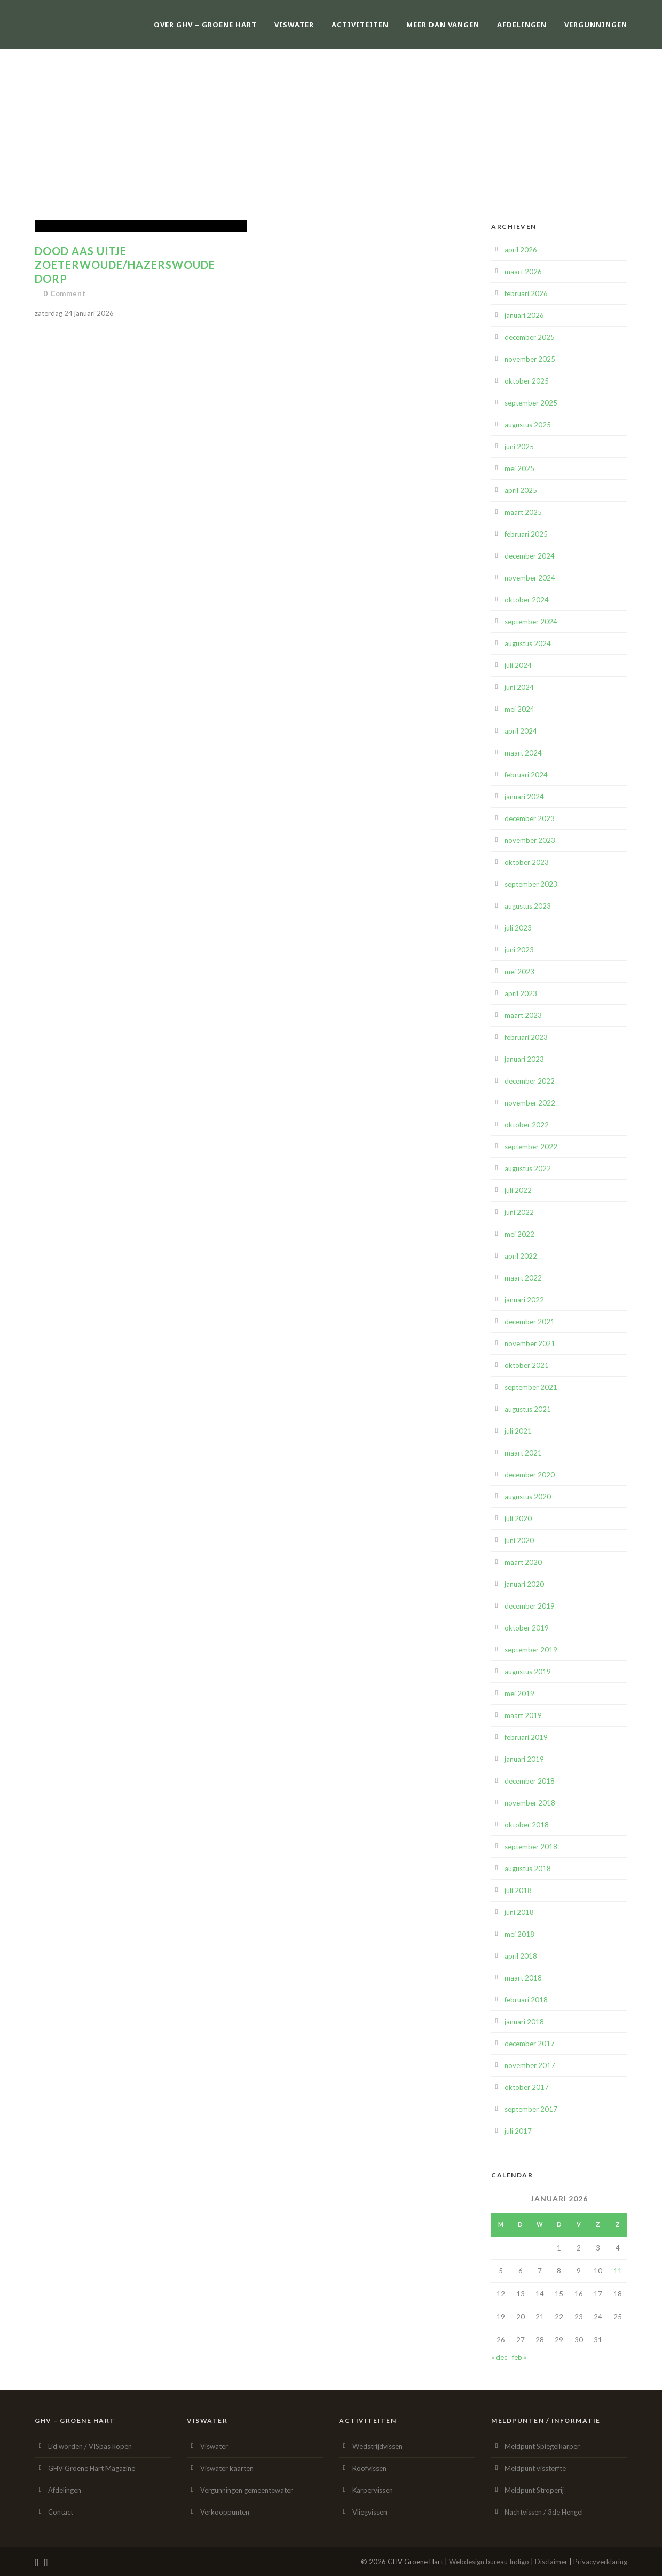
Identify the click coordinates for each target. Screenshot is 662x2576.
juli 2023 (518, 928)
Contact (60, 2512)
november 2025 (530, 359)
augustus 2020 (528, 1496)
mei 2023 (519, 971)
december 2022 (530, 1081)
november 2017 (530, 2065)
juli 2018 (518, 1890)
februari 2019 (526, 1737)
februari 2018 (526, 1999)
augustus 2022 (528, 1168)
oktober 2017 (527, 2087)
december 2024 (530, 556)
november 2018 (530, 1803)
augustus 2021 (528, 1409)
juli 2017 (518, 2131)
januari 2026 (524, 315)
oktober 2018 (527, 1824)
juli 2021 (518, 1431)
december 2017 (530, 2043)
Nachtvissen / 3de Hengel (544, 2512)
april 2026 (521, 249)
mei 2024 (519, 709)
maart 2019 (523, 1715)
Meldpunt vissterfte (535, 2468)
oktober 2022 (527, 1124)
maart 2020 (523, 1562)
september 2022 (531, 1146)
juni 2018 (519, 1912)
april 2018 (521, 1956)
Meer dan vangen (442, 24)
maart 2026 (523, 271)
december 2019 (530, 1606)
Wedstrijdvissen (377, 2446)
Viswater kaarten (227, 2468)
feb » (519, 2357)
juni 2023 (519, 949)
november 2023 (530, 840)
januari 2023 (524, 1059)
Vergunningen (595, 24)
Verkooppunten (224, 2512)
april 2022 (521, 1256)
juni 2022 (519, 1212)
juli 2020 (518, 1518)
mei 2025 (519, 468)
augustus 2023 (528, 906)
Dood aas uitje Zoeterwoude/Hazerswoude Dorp (125, 264)
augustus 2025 (528, 424)
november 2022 (530, 1103)
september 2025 (531, 403)
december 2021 (530, 1321)
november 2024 (530, 578)
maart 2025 (523, 512)
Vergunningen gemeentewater (246, 2490)
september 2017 (531, 2109)
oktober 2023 (527, 862)
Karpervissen (372, 2490)
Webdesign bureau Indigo (489, 2561)
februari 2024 (526, 774)
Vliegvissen (369, 2512)
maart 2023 (523, 1015)
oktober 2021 (527, 1365)
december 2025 (530, 337)
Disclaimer (551, 2561)
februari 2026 (526, 293)
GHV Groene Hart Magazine (91, 2468)
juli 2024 (518, 665)
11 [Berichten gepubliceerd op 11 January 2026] (617, 2271)
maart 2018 (523, 1978)
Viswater (294, 24)
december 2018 (530, 1781)
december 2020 (530, 1474)
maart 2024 (523, 753)
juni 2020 (519, 1540)
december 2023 (530, 818)
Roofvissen (369, 2468)
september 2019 (531, 1649)
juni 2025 (519, 446)
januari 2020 (524, 1584)
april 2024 (521, 731)
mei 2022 (519, 1234)
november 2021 (530, 1343)
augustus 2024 (528, 643)
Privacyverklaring (600, 2561)
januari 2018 (524, 2021)
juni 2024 (519, 687)
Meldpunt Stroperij (534, 2490)
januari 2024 (524, 796)
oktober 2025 (527, 381)
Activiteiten (360, 24)
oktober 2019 (527, 1628)
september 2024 (531, 621)
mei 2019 (519, 1693)
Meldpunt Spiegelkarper (542, 2446)
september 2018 (531, 1846)
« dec (499, 2357)
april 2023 (521, 993)
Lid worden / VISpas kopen (90, 2446)
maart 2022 (523, 1278)
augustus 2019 (528, 1671)
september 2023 (531, 884)
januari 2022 (524, 1299)
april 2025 (521, 490)
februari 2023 (526, 1037)
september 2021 (531, 1387)
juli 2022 (518, 1190)
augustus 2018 (528, 1868)
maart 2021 (523, 1453)
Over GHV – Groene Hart (205, 24)
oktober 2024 (527, 599)
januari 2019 (524, 1759)
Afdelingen (522, 24)
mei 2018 (519, 1934)
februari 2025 (526, 534)
